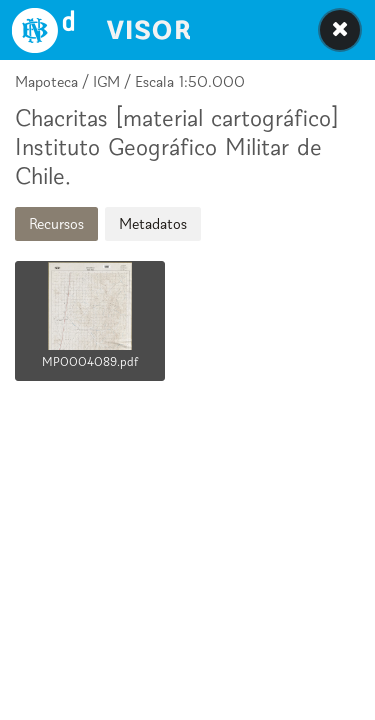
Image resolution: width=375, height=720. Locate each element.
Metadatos (153, 223)
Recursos (56, 223)
